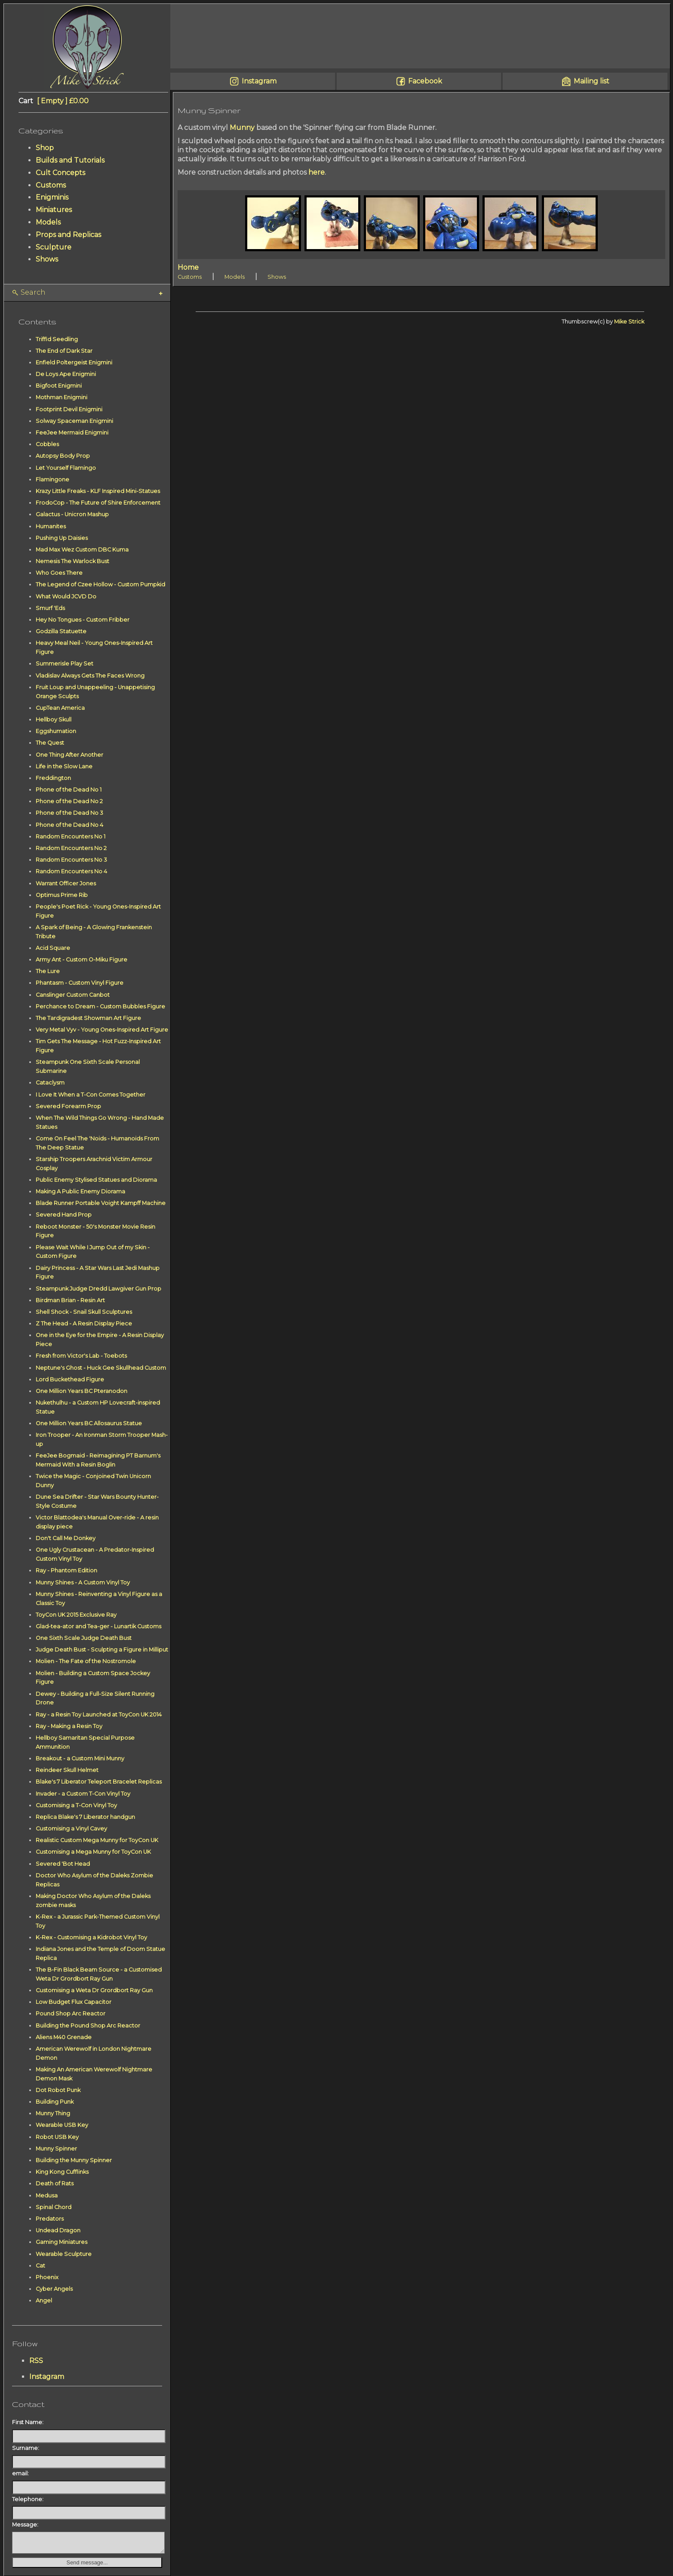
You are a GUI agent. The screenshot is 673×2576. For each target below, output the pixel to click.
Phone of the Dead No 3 (69, 813)
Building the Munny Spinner (74, 2160)
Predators (50, 2218)
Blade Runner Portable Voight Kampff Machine (101, 1203)
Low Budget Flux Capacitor (73, 2002)
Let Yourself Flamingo (66, 468)
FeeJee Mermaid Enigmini (72, 432)
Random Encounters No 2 (71, 848)
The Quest (50, 743)
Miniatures (54, 210)
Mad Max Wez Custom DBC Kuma (82, 549)
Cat (40, 2265)
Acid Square (53, 948)
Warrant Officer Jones (66, 883)
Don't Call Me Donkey (65, 1538)
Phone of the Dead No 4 (69, 825)
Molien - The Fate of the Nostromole (86, 1661)
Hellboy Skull (53, 719)
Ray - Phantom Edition (66, 1570)
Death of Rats (55, 2183)
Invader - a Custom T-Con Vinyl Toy (83, 1793)
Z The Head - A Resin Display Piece (84, 1323)
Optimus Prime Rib (62, 895)
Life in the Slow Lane (64, 766)
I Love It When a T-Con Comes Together (90, 1094)
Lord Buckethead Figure (70, 1379)
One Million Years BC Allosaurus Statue (89, 1423)
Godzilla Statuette (61, 631)
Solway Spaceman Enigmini (74, 421)
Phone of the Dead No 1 (68, 789)
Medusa (47, 2195)
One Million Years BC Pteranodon (81, 1391)
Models (48, 222)
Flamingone (52, 479)
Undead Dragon (58, 2230)
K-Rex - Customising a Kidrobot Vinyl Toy (91, 1937)
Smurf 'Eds (50, 608)
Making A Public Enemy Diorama (80, 1191)
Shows (47, 259)
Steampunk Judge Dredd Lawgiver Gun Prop (98, 1288)
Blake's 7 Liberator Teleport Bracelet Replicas (99, 1781)
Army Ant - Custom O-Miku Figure (81, 959)
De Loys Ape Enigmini (66, 374)
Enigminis (52, 197)
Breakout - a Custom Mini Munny (80, 1758)
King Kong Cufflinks (62, 2172)
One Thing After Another (69, 755)
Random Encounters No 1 (70, 836)
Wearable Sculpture (64, 2254)
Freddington (53, 778)
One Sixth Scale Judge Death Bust (84, 1638)
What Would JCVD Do (66, 596)
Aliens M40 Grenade (64, 2037)
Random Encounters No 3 (71, 860)
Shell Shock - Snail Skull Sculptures (84, 1312)
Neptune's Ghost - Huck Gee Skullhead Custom (101, 1368)
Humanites (51, 526)
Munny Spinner (56, 2148)
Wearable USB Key (62, 2125)
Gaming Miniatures (61, 2242)
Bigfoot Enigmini (59, 385)
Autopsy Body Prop (63, 456)
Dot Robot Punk (58, 2090)
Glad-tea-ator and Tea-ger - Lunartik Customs (98, 1626)
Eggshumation (56, 731)
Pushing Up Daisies (62, 538)
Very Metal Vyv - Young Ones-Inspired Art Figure (102, 1029)
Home (188, 267)
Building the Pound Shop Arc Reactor (88, 2025)
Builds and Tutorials (70, 160)
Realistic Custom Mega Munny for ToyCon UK (97, 1840)
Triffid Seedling (57, 339)
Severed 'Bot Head (63, 1864)
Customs (51, 185)
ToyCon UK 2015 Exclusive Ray (76, 1615)
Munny (242, 127)
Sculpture (53, 247)
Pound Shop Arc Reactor (70, 2013)
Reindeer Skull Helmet (67, 1770)
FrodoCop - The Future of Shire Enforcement (98, 502)
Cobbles (47, 444)
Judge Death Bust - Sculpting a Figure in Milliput (102, 1649)
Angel (44, 2300)
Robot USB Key (57, 2137)
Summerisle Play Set (64, 663)
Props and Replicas (68, 235)
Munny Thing (53, 2113)
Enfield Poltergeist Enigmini (74, 362)
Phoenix (47, 2277)
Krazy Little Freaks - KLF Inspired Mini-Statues (98, 491)
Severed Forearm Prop (68, 1106)
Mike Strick (629, 321)
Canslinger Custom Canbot (73, 995)
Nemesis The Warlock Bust (72, 561)
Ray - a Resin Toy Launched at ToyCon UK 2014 (99, 1714)
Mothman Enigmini (61, 397)
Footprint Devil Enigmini (69, 409)
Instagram (46, 2377)
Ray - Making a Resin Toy (69, 1726)
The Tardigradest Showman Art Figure (88, 1018)
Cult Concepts (60, 173)
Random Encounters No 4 (71, 871)
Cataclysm (50, 1082)
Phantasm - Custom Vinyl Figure (79, 983)
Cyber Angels (54, 2289)
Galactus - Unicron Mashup (72, 514)
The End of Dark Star (64, 351)
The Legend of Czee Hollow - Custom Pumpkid (100, 584)
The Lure (48, 971)
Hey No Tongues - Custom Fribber (82, 619)
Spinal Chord (53, 2207)
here (316, 172)
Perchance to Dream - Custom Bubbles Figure (100, 1006)
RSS (36, 2361)
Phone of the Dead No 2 (69, 801)
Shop (45, 148)
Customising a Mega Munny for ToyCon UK (93, 1852)
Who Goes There (59, 573)
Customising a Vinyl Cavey (71, 1828)
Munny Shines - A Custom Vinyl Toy (83, 1582)
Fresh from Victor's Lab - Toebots (81, 1356)
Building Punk (55, 2101)
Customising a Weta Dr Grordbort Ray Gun (94, 1990)
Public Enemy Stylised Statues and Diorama (96, 1180)
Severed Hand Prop (64, 1214)
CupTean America (60, 708)
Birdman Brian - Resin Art (70, 1300)
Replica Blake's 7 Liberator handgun (85, 1817)
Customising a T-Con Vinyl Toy (76, 1805)
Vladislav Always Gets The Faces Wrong (90, 675)
